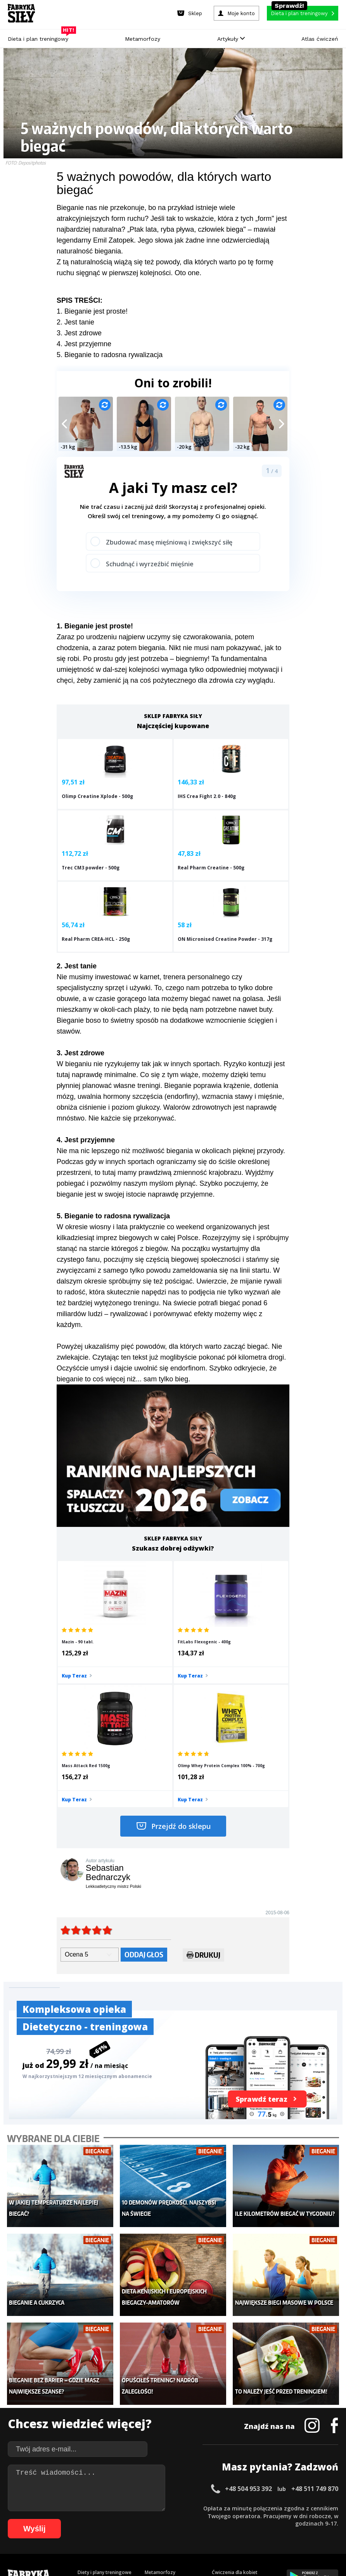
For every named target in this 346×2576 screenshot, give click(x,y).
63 (169, 2519)
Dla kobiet (156, 2392)
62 (161, 2519)
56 (115, 2519)
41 (326, 2507)
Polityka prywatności (242, 2485)
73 (247, 2519)
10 (85, 2507)
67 (200, 2519)
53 (91, 2519)
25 (202, 2507)
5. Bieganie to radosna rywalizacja (110, 355)
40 (318, 2507)
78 (285, 2519)
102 (209, 2530)
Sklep (84, 2392)
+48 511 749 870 (314, 2297)
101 (198, 2530)
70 (223, 2519)
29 (233, 2507)
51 (76, 2519)
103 (220, 2530)
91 (116, 2530)
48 (53, 2519)
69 (216, 2519)
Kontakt (168, 2485)
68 (208, 2519)
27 (217, 2507)
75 (262, 2519)
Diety (83, 2416)
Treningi (87, 2404)
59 (138, 2519)
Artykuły (231, 39)
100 (187, 2530)
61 (154, 2519)
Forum (219, 2451)
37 (295, 2507)
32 (256, 2507)
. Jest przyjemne (86, 344)
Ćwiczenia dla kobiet (235, 2381)
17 (140, 2507)
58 (130, 2519)
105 (242, 2530)
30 (240, 2507)
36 (287, 2507)
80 (301, 2519)
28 (225, 2507)
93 (132, 2530)
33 (264, 2507)
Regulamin (135, 2485)
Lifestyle (154, 2439)
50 (68, 2519)
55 (107, 2519)
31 (248, 2507)
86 (77, 2530)
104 (231, 2530)
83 (324, 2519)
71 (231, 2519)
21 (171, 2507)
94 (140, 2530)
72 (239, 2519)
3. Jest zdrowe (79, 333)
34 (271, 2507)
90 (109, 2530)
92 (124, 2530)
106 (253, 2530)
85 (70, 2530)
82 (316, 2519)
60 (146, 2519)
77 (278, 2519)
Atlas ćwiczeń (319, 39)
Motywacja (224, 2404)
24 (194, 2507)
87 (85, 2530)
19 (155, 2507)
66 (192, 2519)
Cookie (197, 2485)
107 (263, 2530)
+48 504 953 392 (248, 2297)
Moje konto (157, 2404)
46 (37, 2519)
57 (122, 2519)
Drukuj (203, 1788)
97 (163, 2530)
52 (84, 2519)
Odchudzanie (159, 2416)
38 (302, 2507)
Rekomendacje (228, 2439)
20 (163, 2507)
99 (178, 2530)
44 (22, 2519)
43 (14, 2519)
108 (274, 2530)
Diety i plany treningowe (104, 2381)
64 (177, 2519)
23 (186, 2507)
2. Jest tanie (75, 322)
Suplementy (91, 2427)
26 (209, 2507)
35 (279, 2507)
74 (254, 2519)
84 (332, 2519)
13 (109, 2507)
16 (132, 2507)
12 (101, 2507)
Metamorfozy (142, 39)
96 (155, 2530)
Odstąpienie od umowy (222, 2548)
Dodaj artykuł (94, 2485)
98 (171, 2530)
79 (293, 2519)
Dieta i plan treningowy (40, 37)
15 (124, 2507)
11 (93, 2507)
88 (93, 2530)
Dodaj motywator (231, 2416)
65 (185, 2519)
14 (116, 2507)
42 (333, 2507)
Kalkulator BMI (228, 2392)
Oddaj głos (144, 1786)
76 (270, 2519)
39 (310, 2507)
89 (101, 2530)
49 (60, 2519)
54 (99, 2519)
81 (309, 2519)
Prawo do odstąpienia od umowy (137, 2548)
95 (147, 2530)
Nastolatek (157, 2427)
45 (29, 2519)
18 (147, 2507)
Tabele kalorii (227, 2427)
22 (178, 2507)
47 (45, 2519)
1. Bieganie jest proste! (92, 311)
